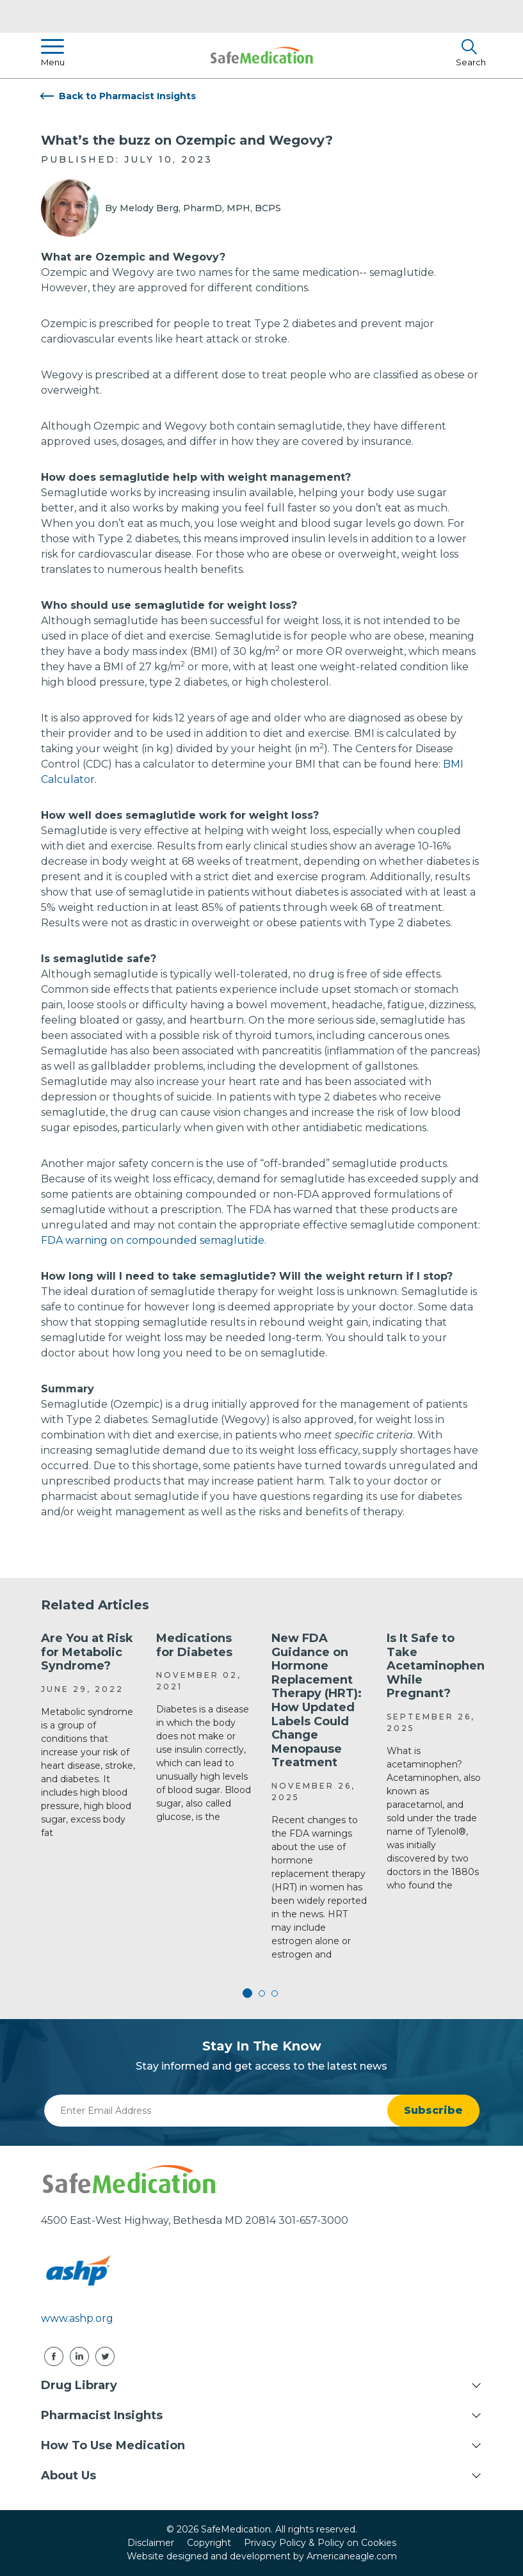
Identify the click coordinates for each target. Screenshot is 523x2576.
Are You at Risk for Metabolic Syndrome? (87, 1652)
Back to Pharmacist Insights (127, 96)
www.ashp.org (77, 2318)
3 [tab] (274, 1993)
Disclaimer (150, 2542)
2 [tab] (261, 1993)
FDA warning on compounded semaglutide (152, 1240)
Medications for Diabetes (194, 1645)
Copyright (209, 2542)
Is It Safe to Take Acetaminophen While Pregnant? (436, 1665)
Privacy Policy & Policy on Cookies (320, 2542)
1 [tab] (249, 1993)
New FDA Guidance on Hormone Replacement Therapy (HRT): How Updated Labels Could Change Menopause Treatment (316, 1700)
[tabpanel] (89, 1736)
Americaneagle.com (352, 2556)
